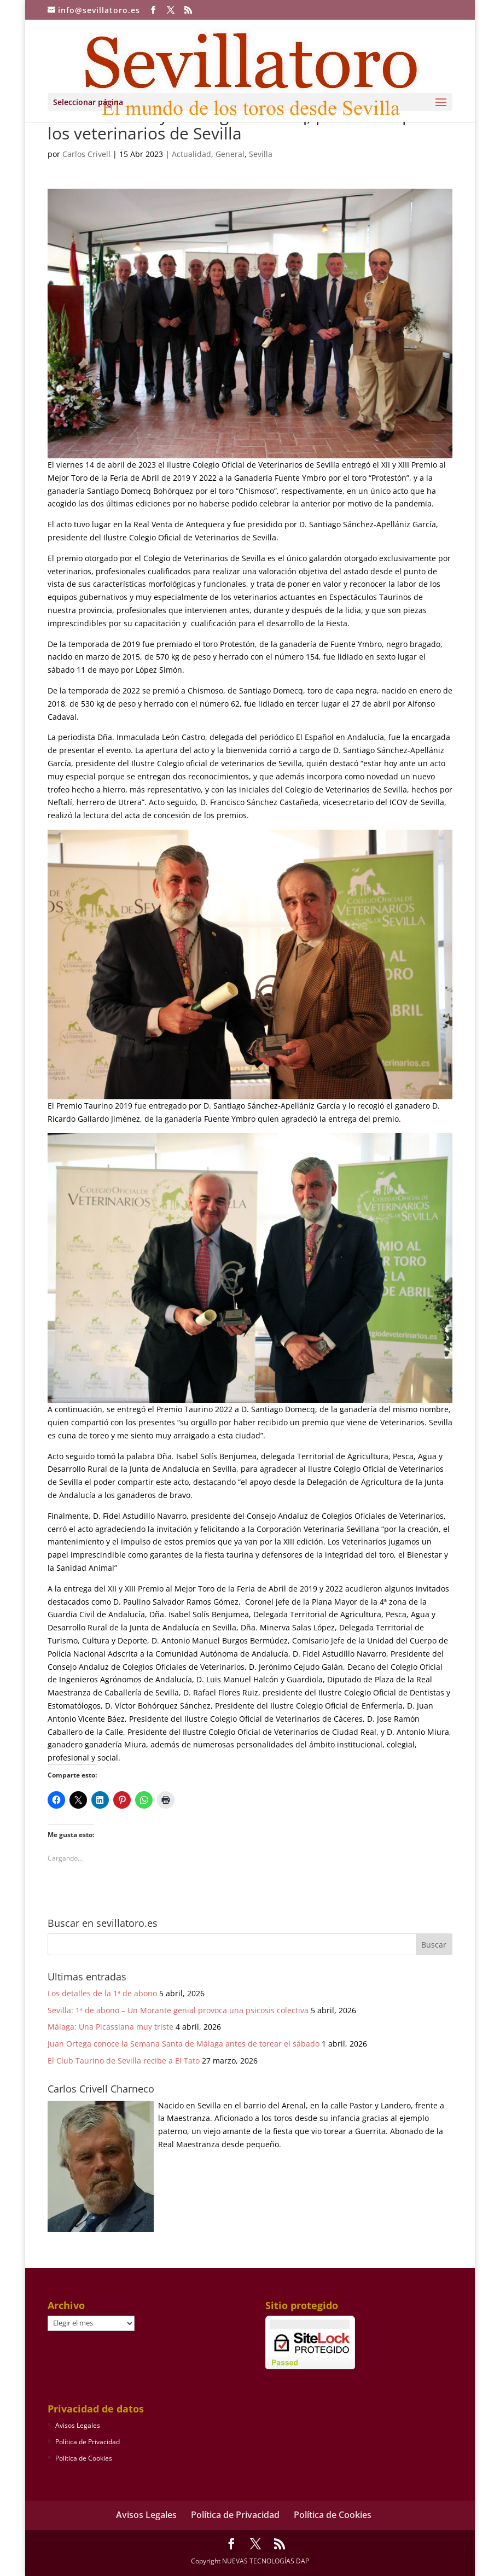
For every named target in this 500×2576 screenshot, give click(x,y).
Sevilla (260, 154)
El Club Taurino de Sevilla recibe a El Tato (124, 2060)
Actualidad (191, 154)
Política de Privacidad (87, 2441)
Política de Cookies (83, 2458)
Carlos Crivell (86, 154)
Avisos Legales (77, 2425)
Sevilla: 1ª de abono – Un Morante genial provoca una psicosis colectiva (178, 2010)
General (230, 154)
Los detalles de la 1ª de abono (102, 1993)
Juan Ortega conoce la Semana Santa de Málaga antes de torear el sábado (183, 2043)
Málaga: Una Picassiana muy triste (110, 2026)
